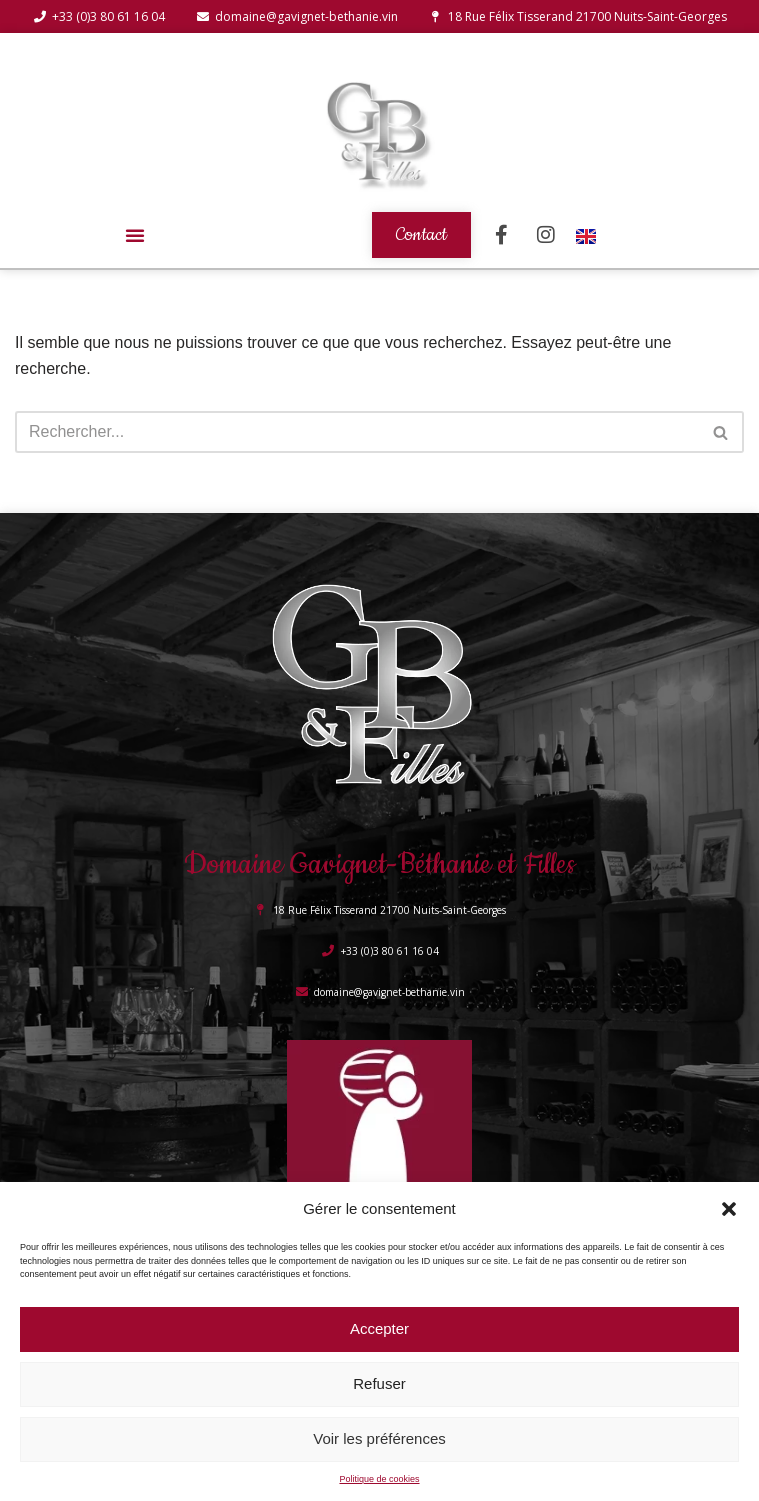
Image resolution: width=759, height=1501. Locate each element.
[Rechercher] (357, 432)
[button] (729, 1209)
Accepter (379, 1328)
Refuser (379, 1383)
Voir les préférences (379, 1438)
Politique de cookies (379, 1479)
